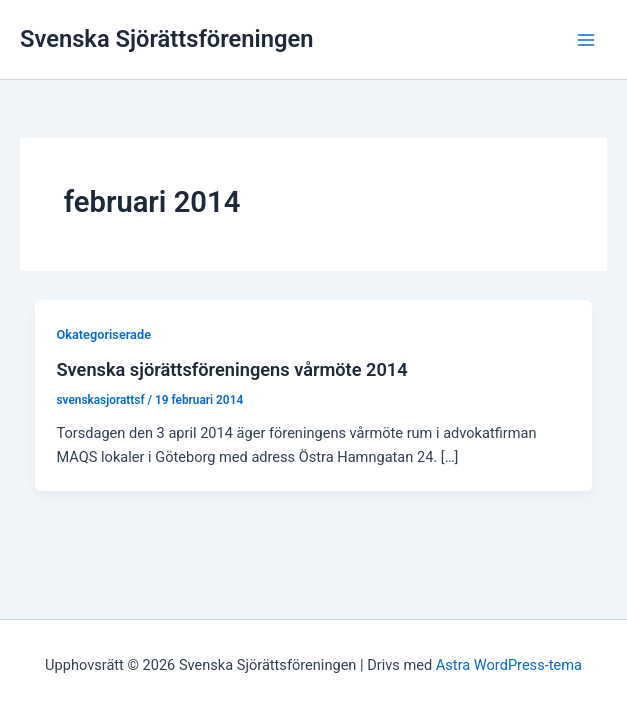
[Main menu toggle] (586, 40)
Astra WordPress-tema (509, 665)
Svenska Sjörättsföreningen (166, 39)
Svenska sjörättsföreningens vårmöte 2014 (231, 369)
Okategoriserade (103, 334)
